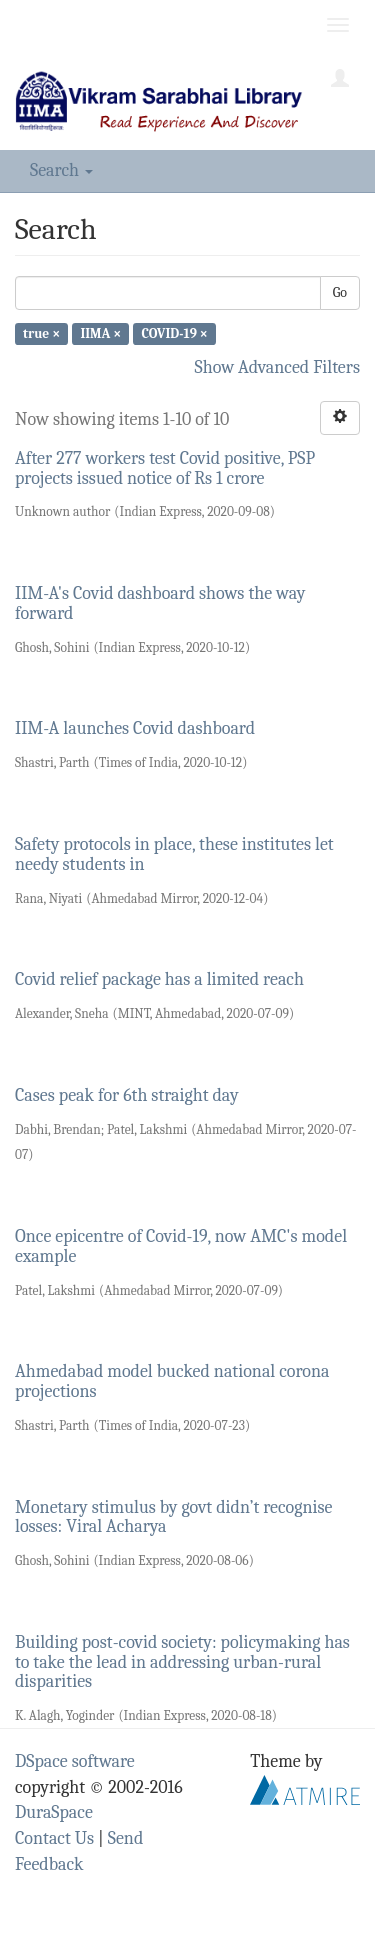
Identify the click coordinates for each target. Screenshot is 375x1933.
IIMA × (100, 333)
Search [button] (61, 170)
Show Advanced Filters (278, 367)
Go (340, 292)
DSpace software (75, 1761)
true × (41, 333)
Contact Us (54, 1838)
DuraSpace (54, 1812)
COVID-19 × (174, 333)
